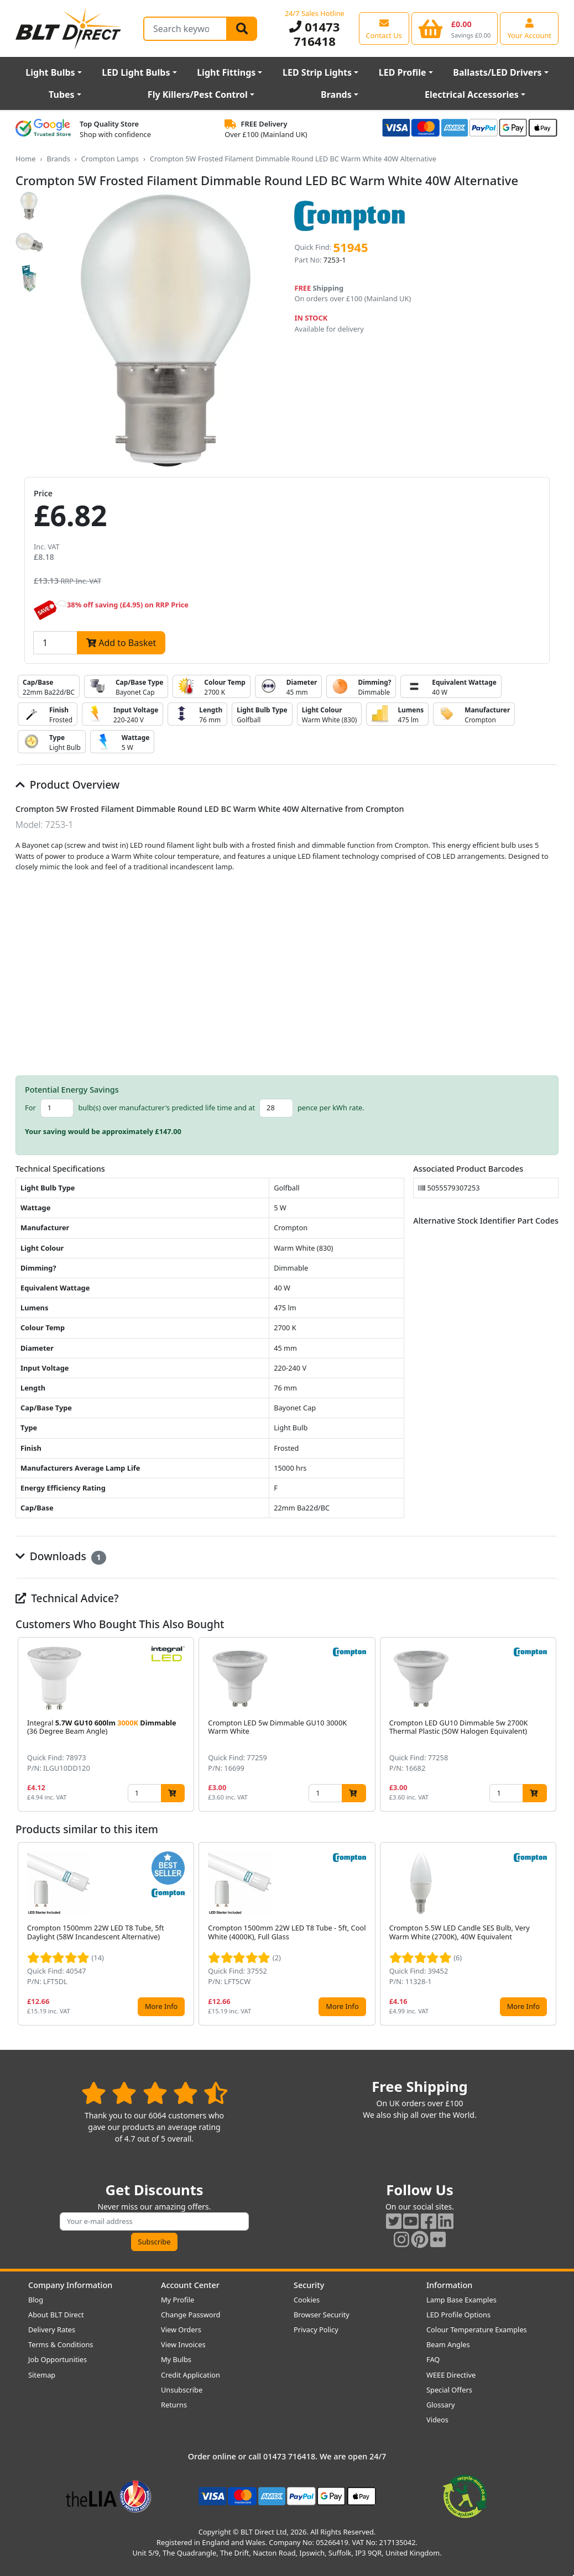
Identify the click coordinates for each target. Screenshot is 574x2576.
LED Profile (402, 72)
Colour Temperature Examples (476, 2329)
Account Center (190, 2285)
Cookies (307, 2300)
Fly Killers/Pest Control (198, 94)
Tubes (62, 94)
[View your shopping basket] (454, 28)
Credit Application (190, 2375)
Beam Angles (448, 2344)
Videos (437, 2420)
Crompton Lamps (110, 159)
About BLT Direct (56, 2315)
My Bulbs (176, 2359)
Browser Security (321, 2315)
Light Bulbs (50, 72)
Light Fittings (226, 72)
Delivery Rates (51, 2329)
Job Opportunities (57, 2359)
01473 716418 (314, 34)
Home (25, 159)
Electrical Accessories (472, 94)
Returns (174, 2405)
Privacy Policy (316, 2329)
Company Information (70, 2285)
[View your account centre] (529, 28)
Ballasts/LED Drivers (497, 72)
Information (449, 2285)
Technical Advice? (67, 1598)
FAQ (433, 2359)
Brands (336, 94)
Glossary (440, 2405)
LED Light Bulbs (136, 72)
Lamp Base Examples (461, 2300)
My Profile (177, 2300)
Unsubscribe (181, 2390)
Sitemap (41, 2375)
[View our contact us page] (384, 28)
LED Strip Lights (317, 72)
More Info (161, 2006)
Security (309, 2285)
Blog (35, 2300)
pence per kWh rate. (331, 1108)
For (30, 1108)
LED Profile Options (458, 2315)
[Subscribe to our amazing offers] (154, 2221)
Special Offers (449, 2390)
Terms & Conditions (60, 2344)
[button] (550, 1724)
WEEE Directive (451, 2375)
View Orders (181, 2329)
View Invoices (183, 2344)
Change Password (190, 2315)
